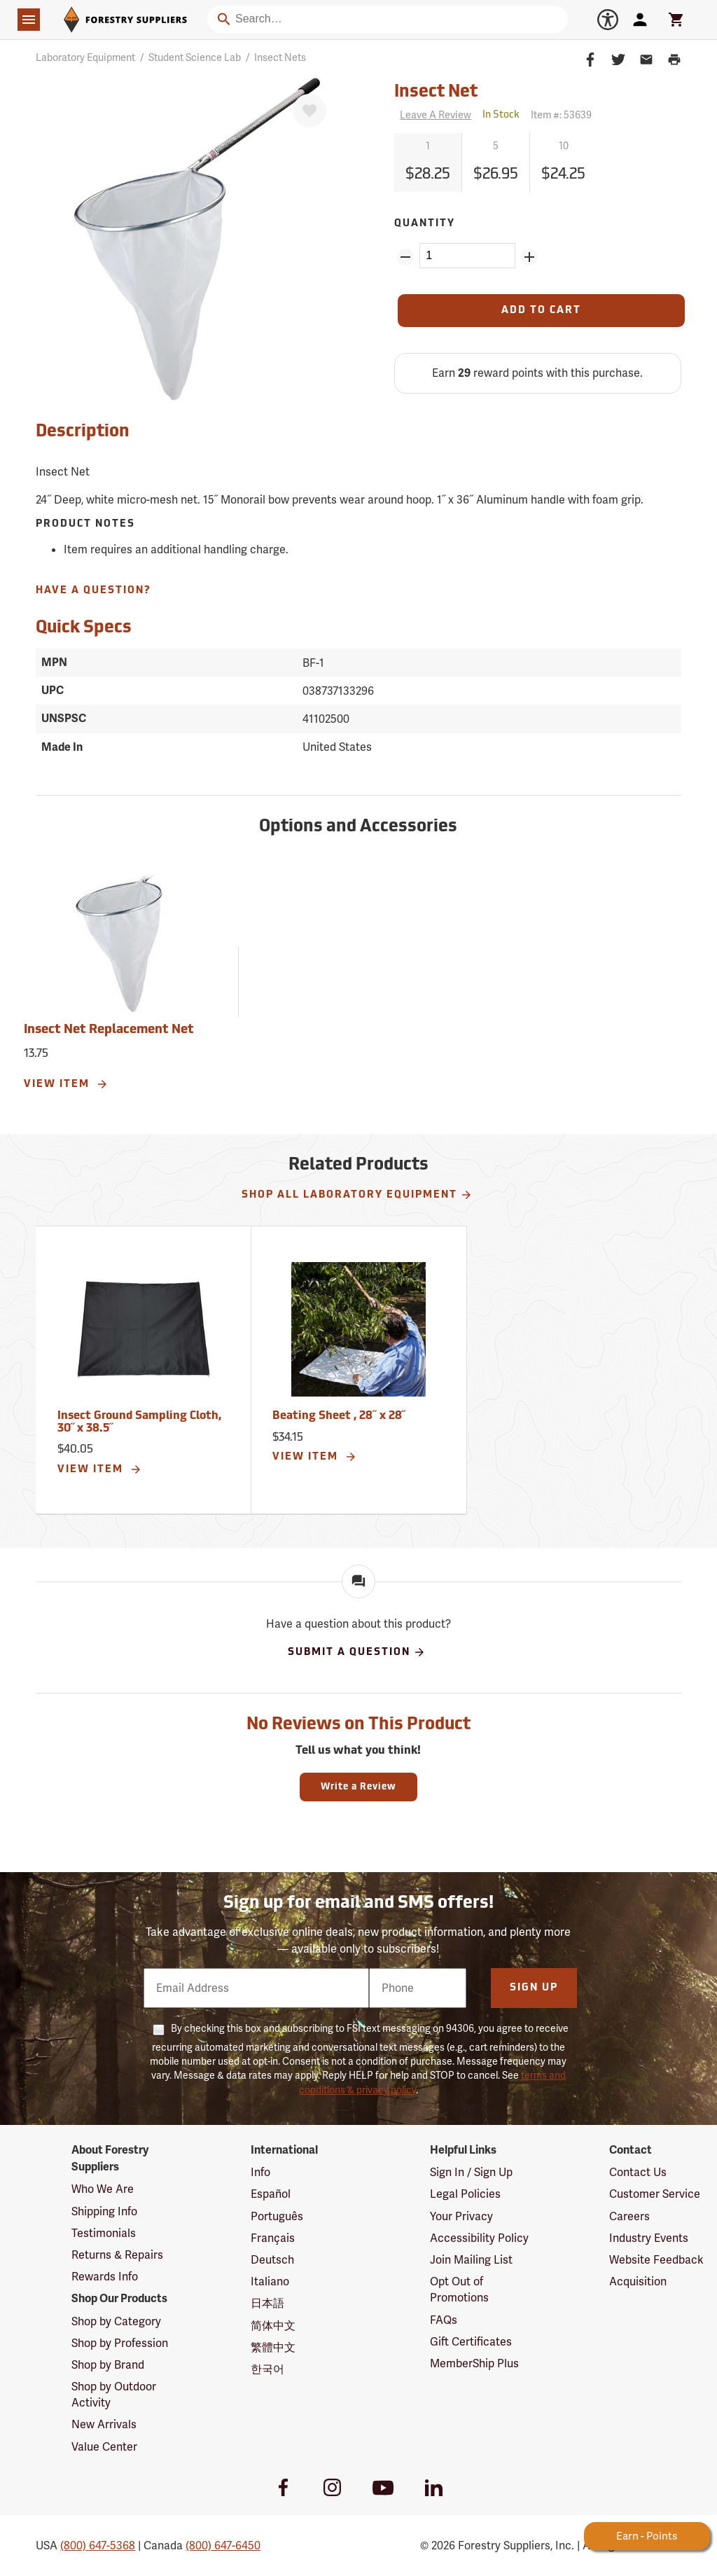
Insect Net (436, 92)
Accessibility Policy (479, 2238)
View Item (66, 1084)
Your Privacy (461, 2216)
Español (271, 2194)
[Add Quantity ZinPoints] (529, 257)
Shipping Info (104, 2211)
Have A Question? (93, 591)
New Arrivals (104, 2424)
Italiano (270, 2281)
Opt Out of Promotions (459, 2289)
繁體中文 (273, 2347)
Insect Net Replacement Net (109, 1030)
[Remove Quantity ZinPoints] (405, 257)
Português (277, 2216)
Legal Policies (465, 2194)
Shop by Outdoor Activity (113, 2394)
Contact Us (638, 2172)
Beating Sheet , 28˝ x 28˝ (338, 1416)
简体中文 (273, 2325)
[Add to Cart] (541, 310)
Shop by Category (116, 2321)
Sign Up (534, 1988)
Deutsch (272, 2259)
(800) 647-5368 (97, 2545)
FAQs (443, 2320)
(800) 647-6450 (223, 2545)
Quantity (424, 224)
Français (273, 2238)
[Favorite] (309, 110)
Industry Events (648, 2238)
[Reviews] (432, 115)
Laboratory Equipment (85, 57)
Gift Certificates (471, 2341)
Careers (629, 2216)
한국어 (267, 2369)
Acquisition (638, 2281)
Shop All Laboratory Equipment (357, 1195)
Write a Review (358, 1787)
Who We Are (102, 2189)
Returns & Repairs (117, 2255)
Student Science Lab (194, 57)
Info (260, 2172)
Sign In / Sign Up (471, 2172)
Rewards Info (104, 2276)
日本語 (267, 2303)
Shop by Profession (119, 2343)
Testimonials (103, 2233)
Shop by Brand (107, 2364)
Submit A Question (357, 1652)
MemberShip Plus (474, 2363)
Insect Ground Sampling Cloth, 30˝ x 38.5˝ (139, 1422)
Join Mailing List (471, 2259)
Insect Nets (280, 57)
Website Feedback (656, 2259)
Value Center (104, 2446)
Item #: (561, 115)
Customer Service (654, 2194)
